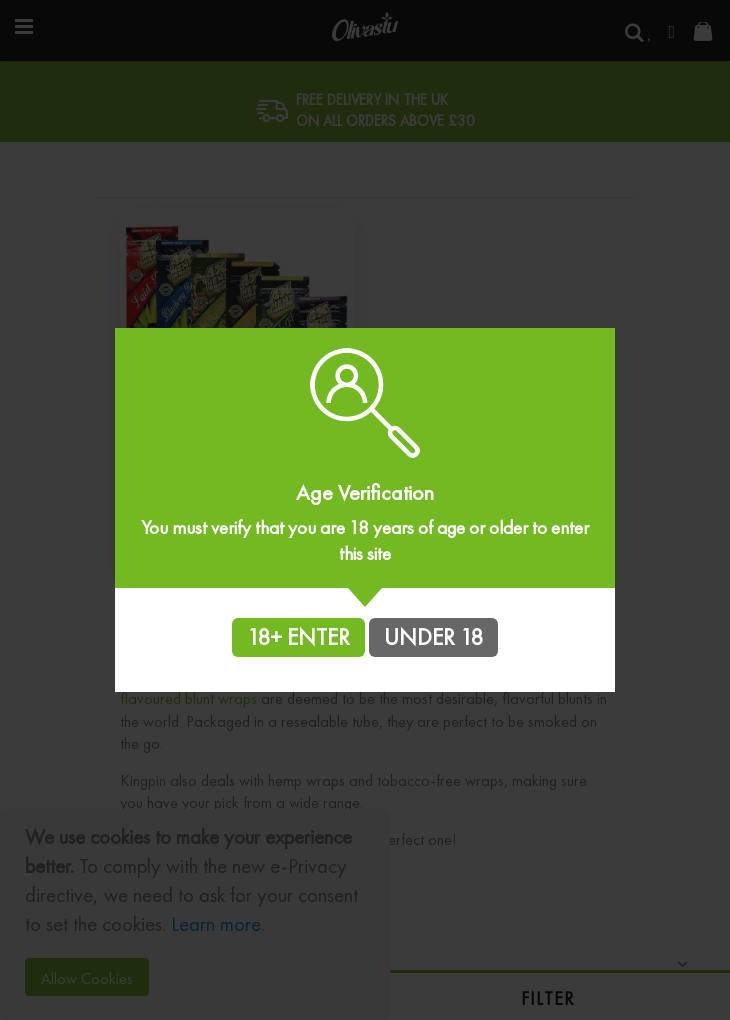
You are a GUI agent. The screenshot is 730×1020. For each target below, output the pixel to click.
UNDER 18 (433, 637)
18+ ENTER (298, 637)
